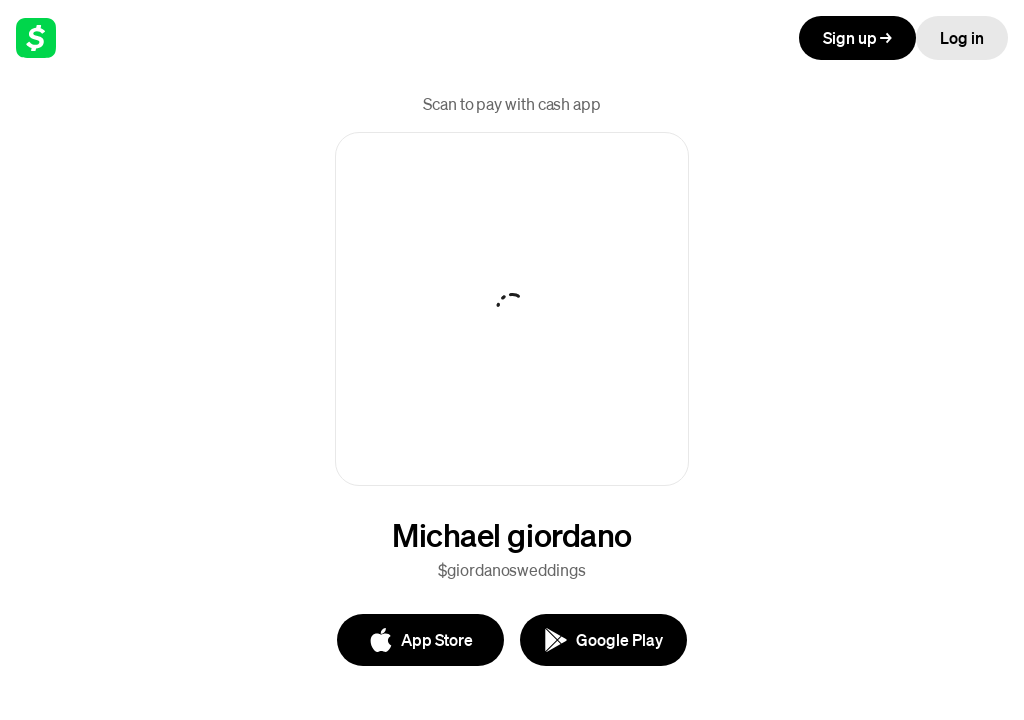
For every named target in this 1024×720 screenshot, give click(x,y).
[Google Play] (603, 640)
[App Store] (420, 640)
